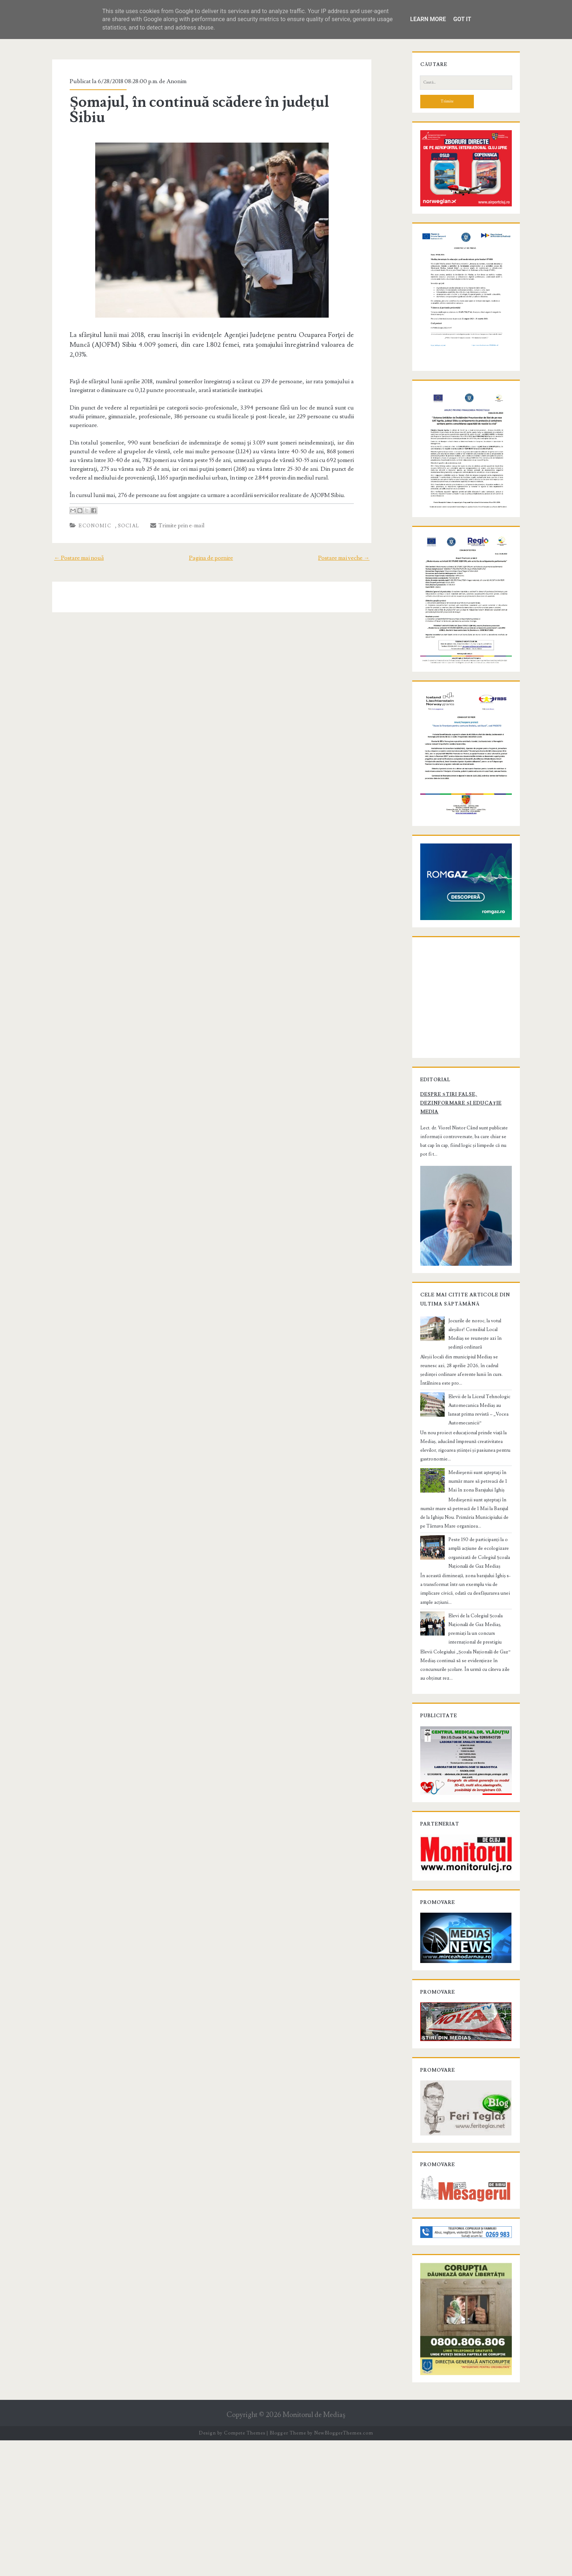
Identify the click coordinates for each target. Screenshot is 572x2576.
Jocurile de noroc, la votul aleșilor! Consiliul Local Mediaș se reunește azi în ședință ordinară (476, 1461)
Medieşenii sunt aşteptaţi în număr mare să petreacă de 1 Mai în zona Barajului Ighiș (476, 1587)
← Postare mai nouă (69, 524)
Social (119, 492)
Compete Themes (244, 2569)
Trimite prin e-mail (169, 491)
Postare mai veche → (353, 524)
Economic (86, 492)
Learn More (428, 19)
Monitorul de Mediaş (314, 2551)
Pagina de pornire (211, 524)
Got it (462, 19)
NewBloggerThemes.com (343, 2569)
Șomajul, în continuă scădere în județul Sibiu (210, 102)
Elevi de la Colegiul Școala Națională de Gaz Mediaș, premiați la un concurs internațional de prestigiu (480, 1721)
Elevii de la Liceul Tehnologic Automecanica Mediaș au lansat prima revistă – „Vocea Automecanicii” (479, 1520)
